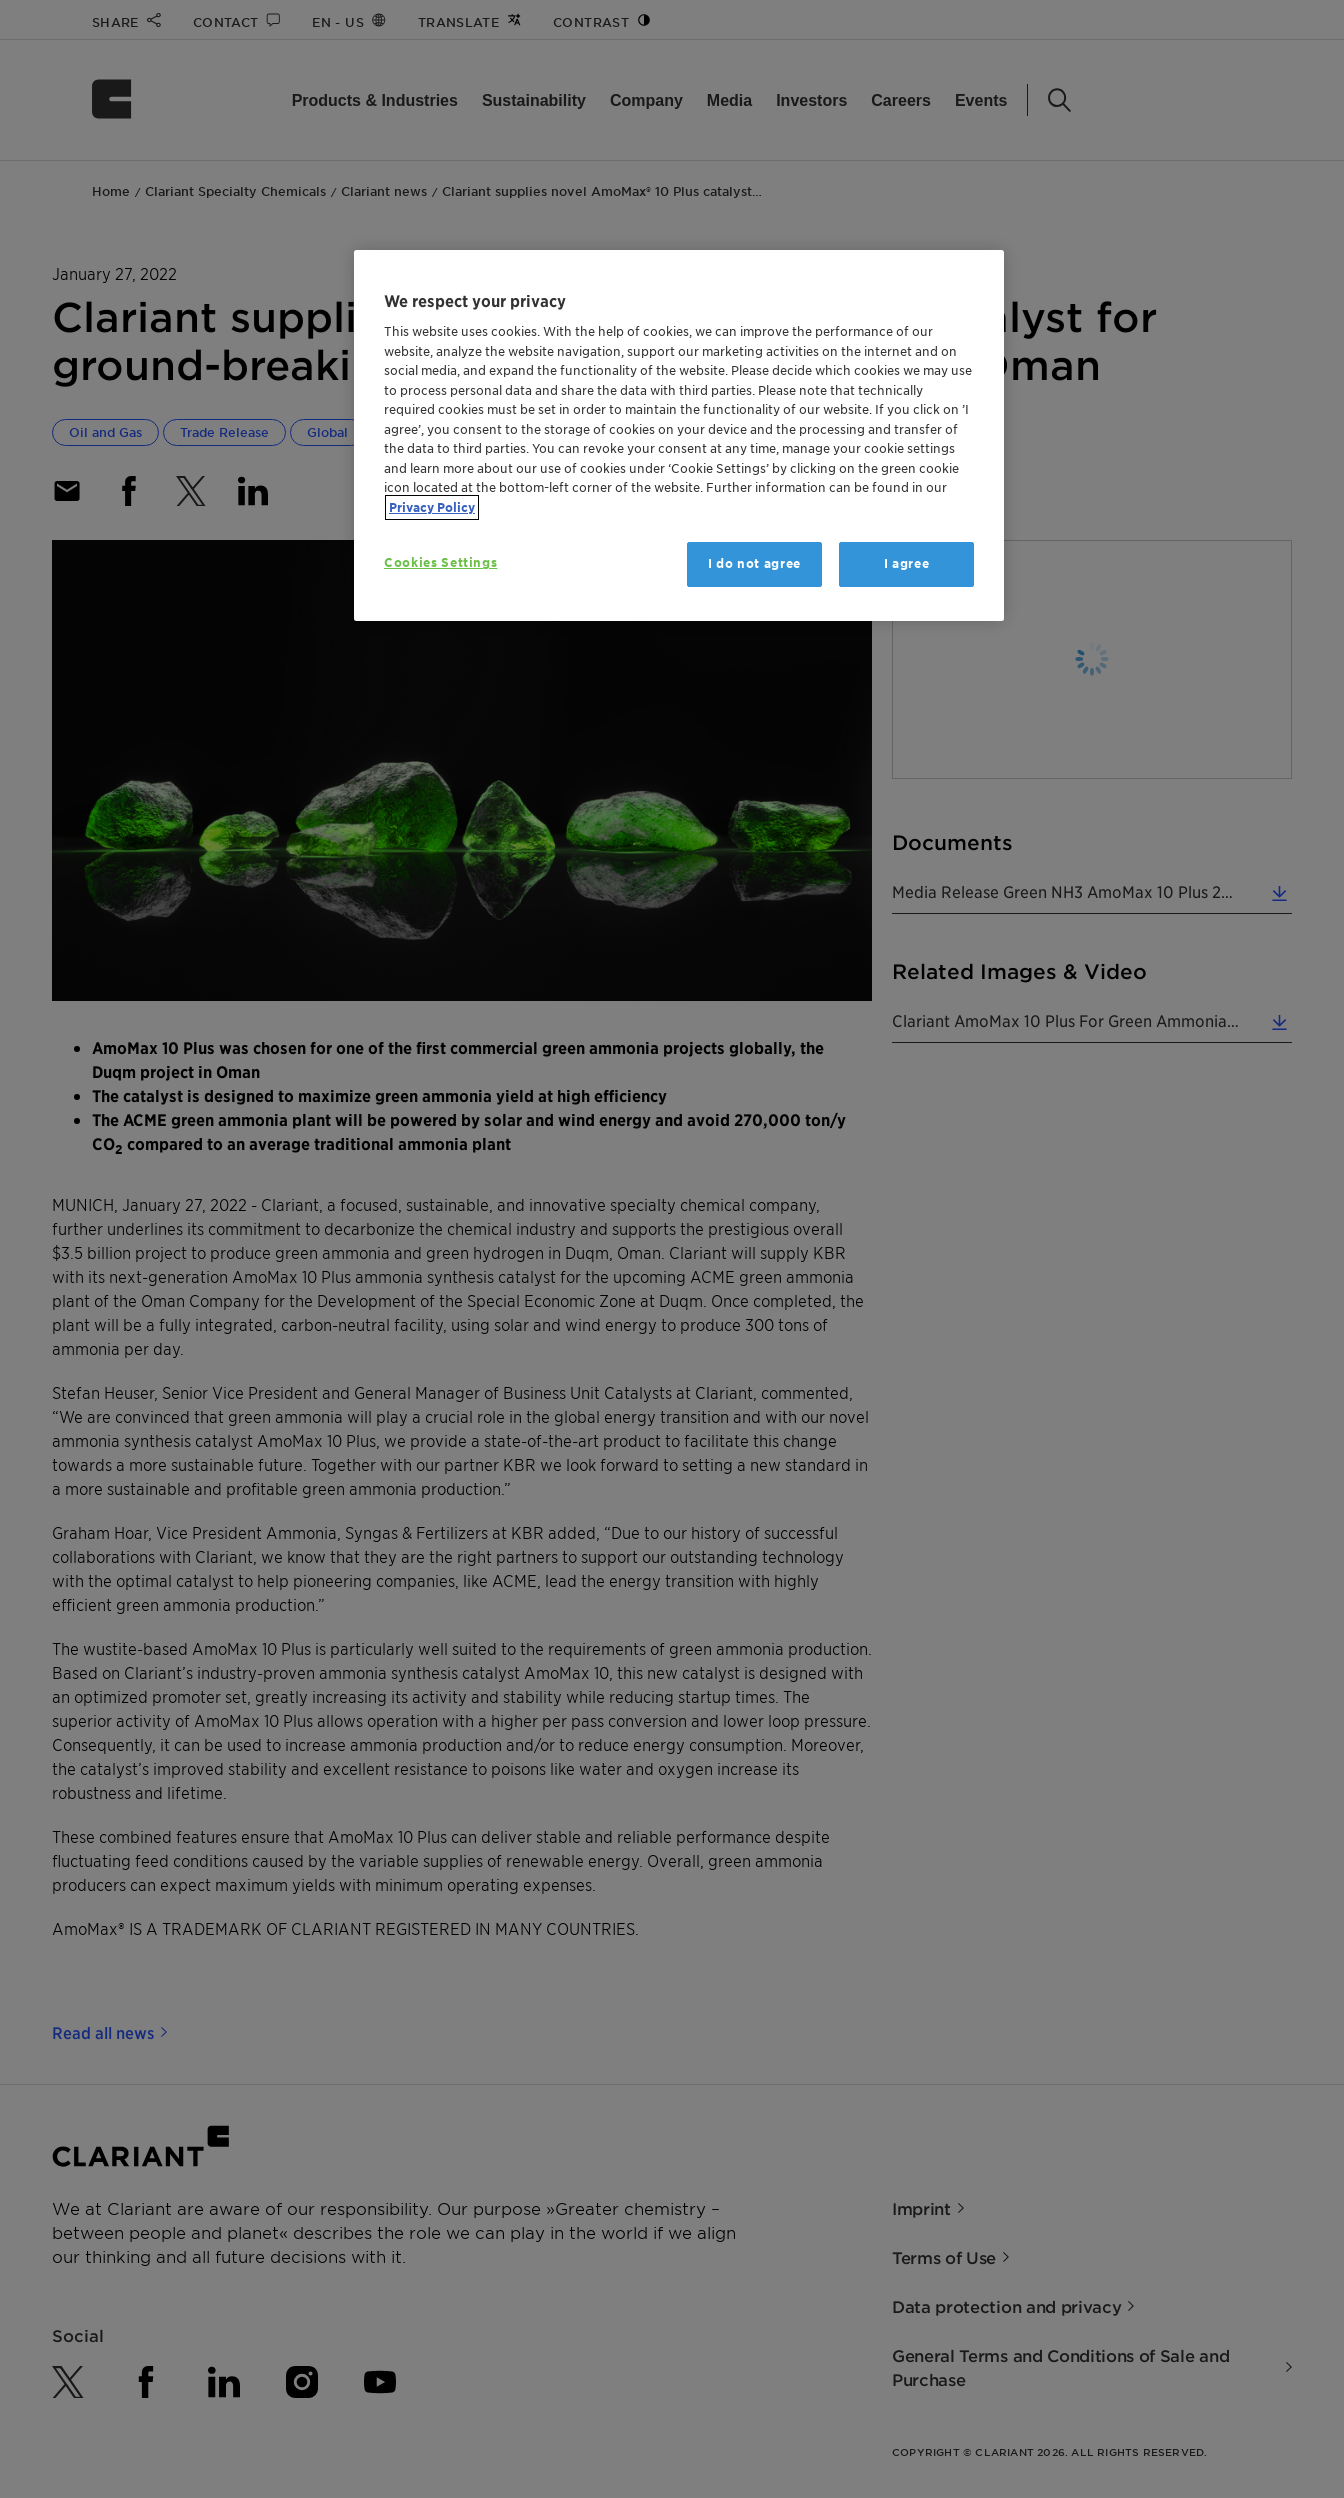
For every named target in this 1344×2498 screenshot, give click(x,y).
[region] (679, 435)
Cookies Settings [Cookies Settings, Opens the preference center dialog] (440, 562)
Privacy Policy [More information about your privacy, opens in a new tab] (432, 507)
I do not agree (754, 563)
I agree (907, 563)
